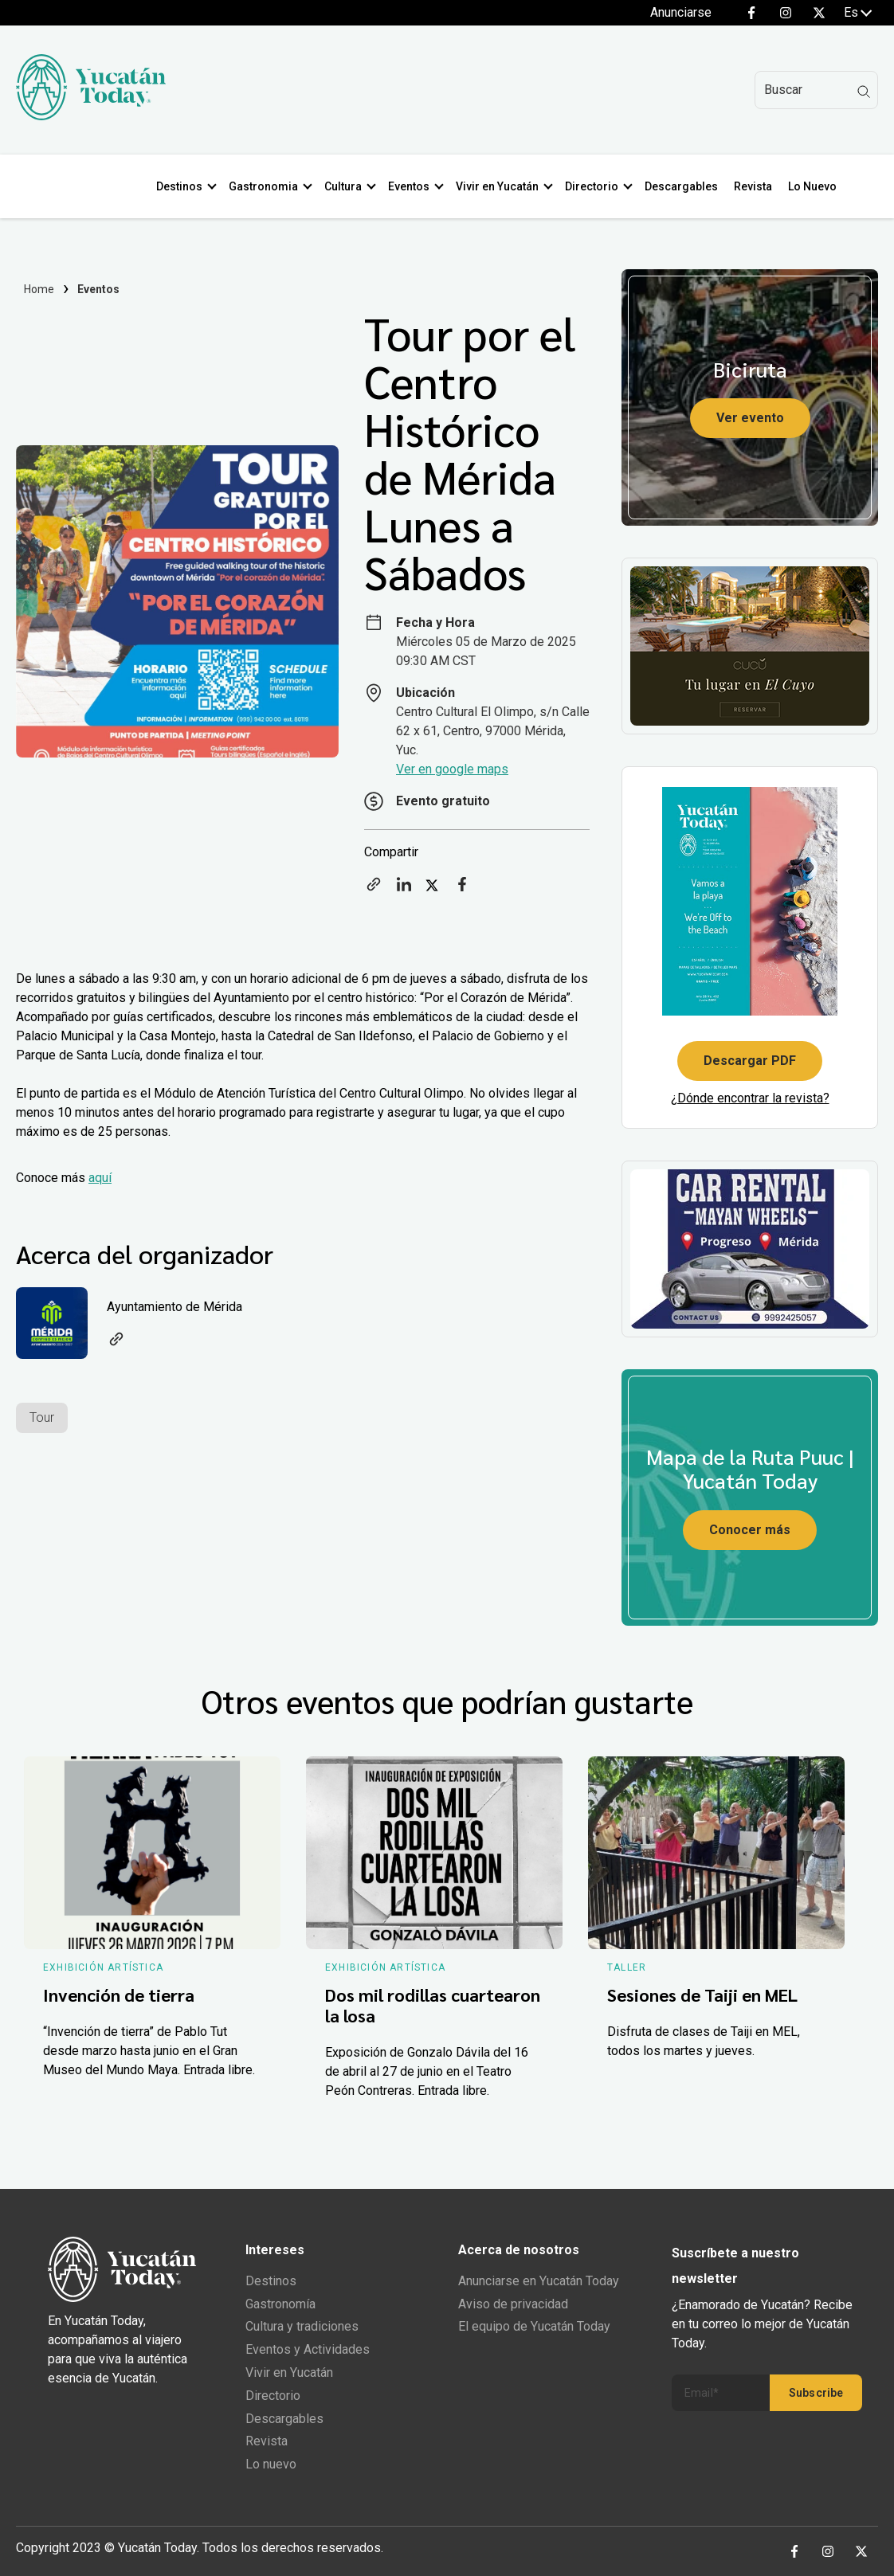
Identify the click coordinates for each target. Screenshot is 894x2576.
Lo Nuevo (815, 186)
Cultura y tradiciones (302, 2326)
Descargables (684, 186)
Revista (756, 186)
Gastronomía (280, 2304)
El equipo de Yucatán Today (534, 2326)
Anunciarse (681, 12)
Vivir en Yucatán (500, 186)
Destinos (182, 186)
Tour (41, 1417)
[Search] (816, 90)
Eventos (412, 186)
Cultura (346, 186)
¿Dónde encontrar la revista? (750, 1098)
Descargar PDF (750, 1060)
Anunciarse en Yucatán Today (538, 2280)
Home (39, 289)
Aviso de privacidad (513, 2304)
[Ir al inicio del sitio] (91, 115)
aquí (100, 1177)
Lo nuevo (270, 2464)
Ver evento (750, 417)
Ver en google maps (452, 769)
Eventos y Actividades (307, 2349)
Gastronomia (266, 186)
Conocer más (749, 1529)
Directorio (594, 186)
